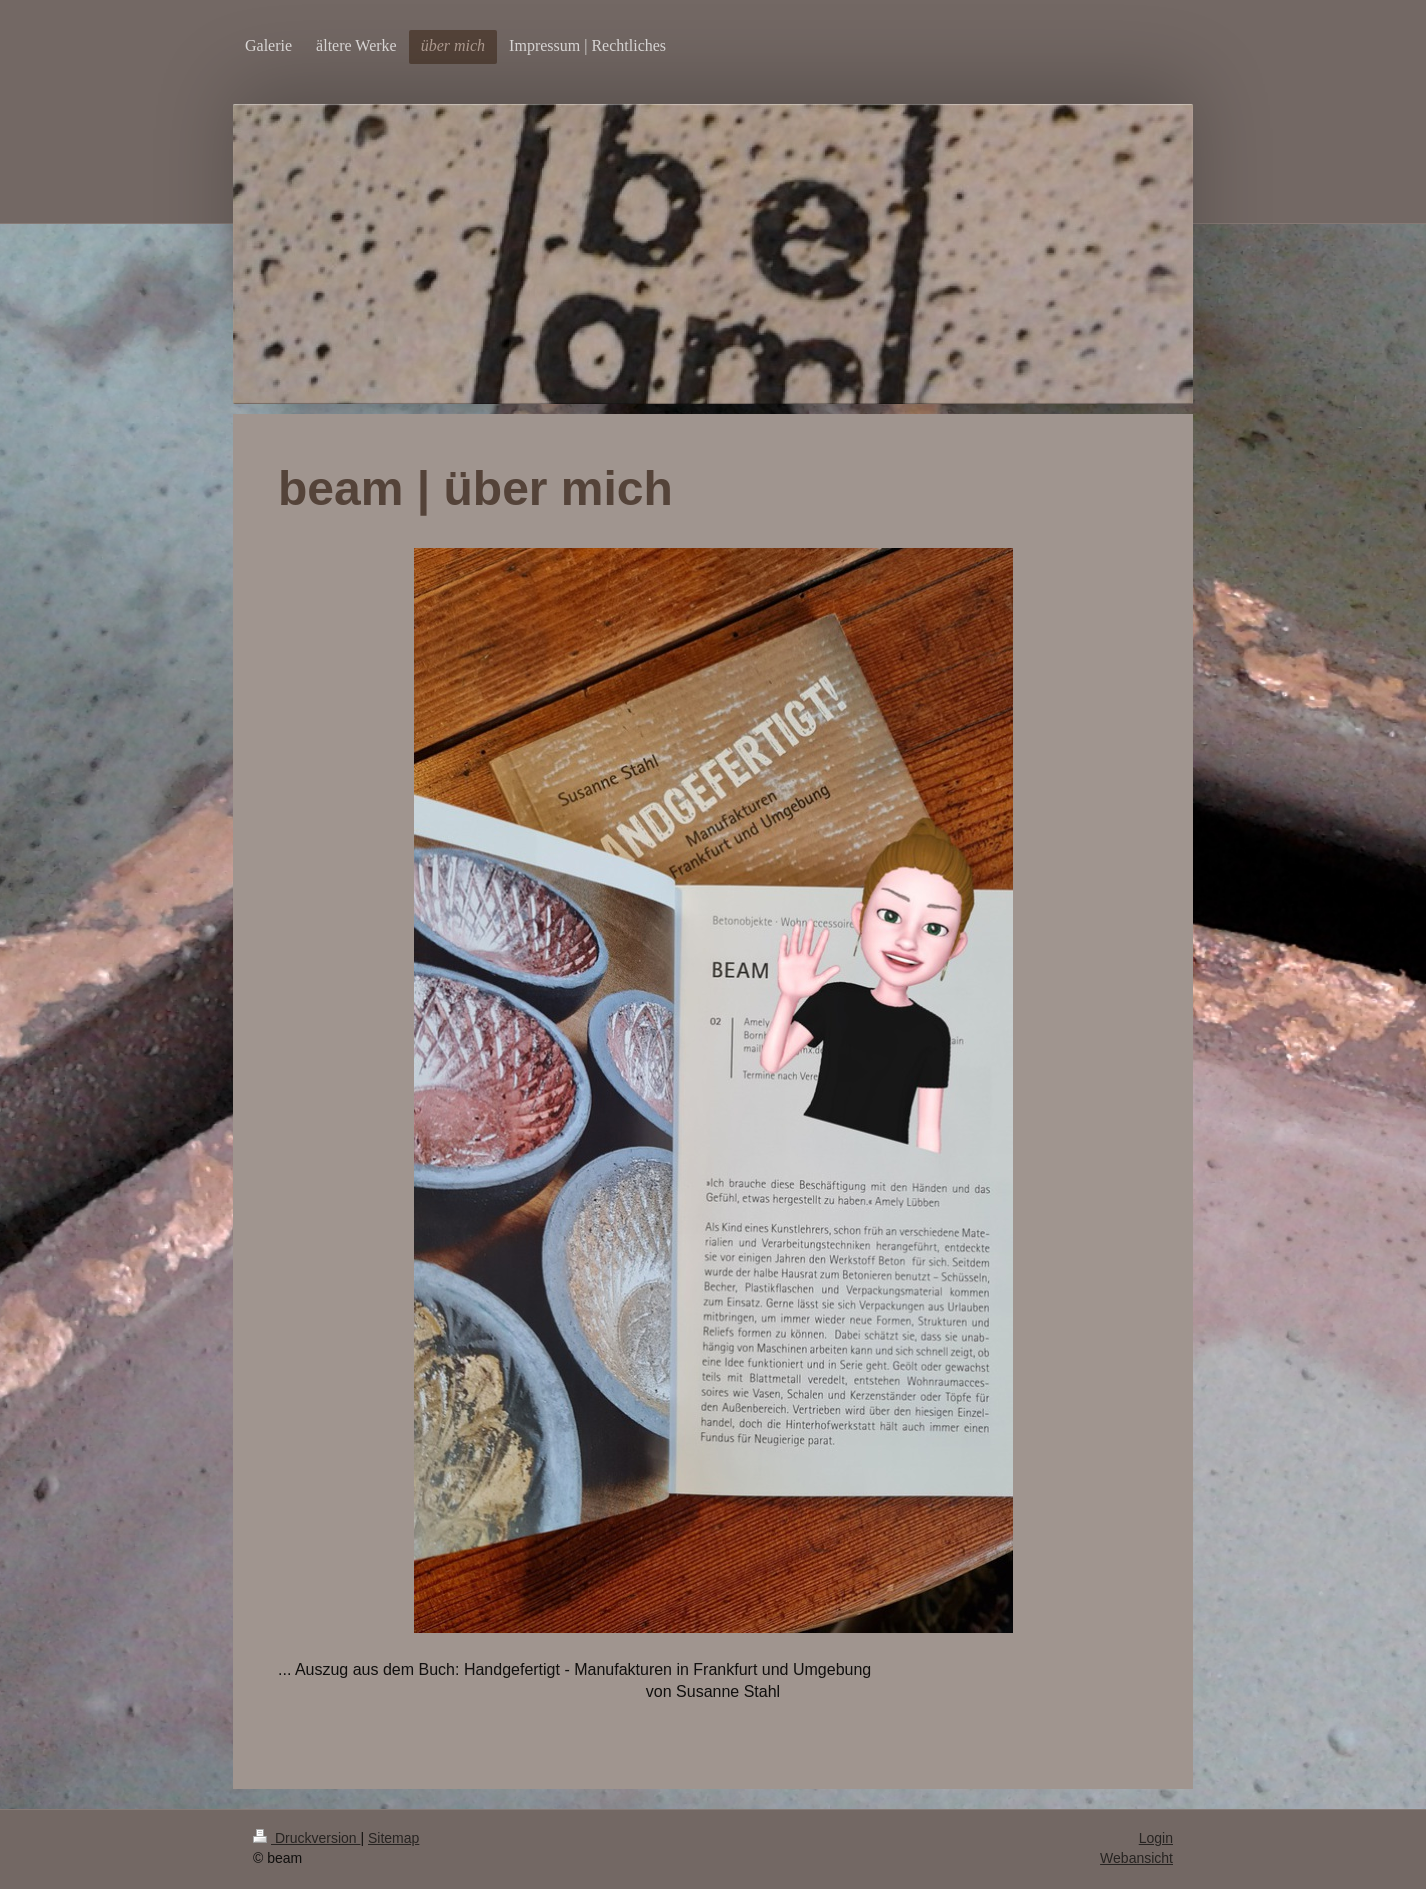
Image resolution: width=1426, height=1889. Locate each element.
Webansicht (1136, 1858)
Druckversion (306, 1838)
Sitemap (393, 1838)
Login (1156, 1838)
